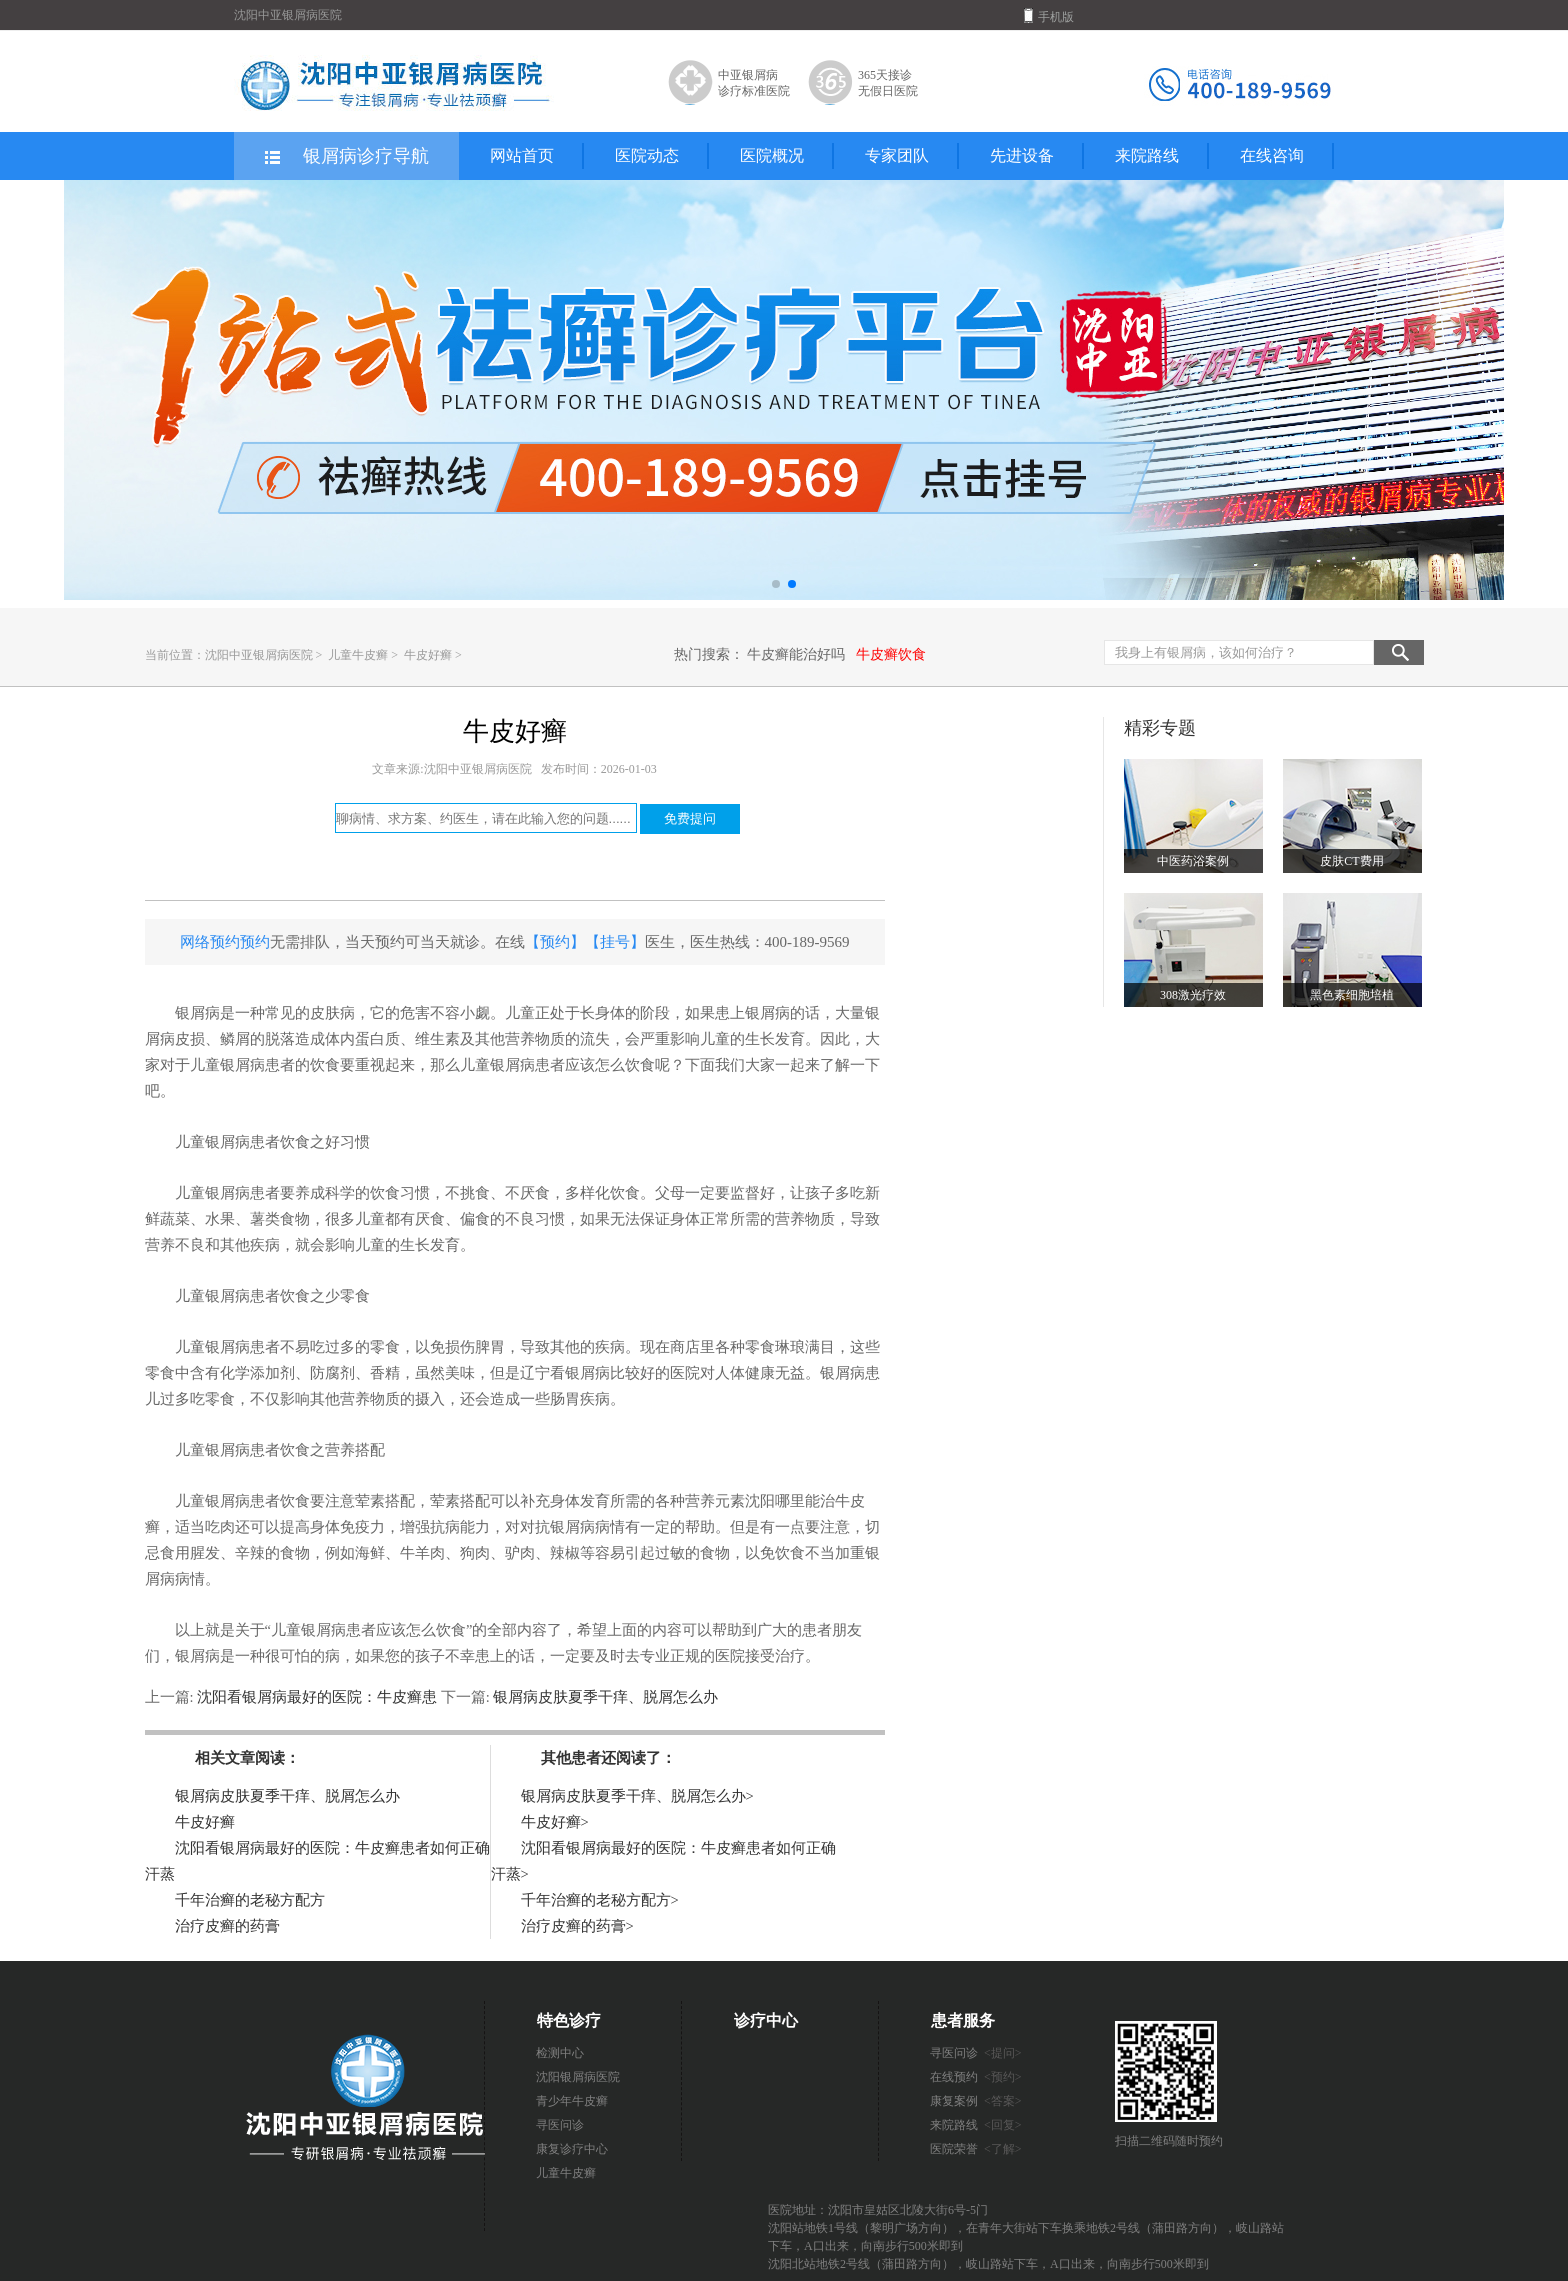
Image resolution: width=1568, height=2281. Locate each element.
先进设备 (1022, 155)
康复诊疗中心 (572, 2149)
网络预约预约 (225, 942)
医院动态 (647, 155)
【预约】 (555, 942)
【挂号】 (615, 942)
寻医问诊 (560, 2125)
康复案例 (976, 2101)
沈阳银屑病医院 (578, 2077)
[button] (776, 584)
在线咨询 (1272, 155)
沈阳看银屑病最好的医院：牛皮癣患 (317, 1697)
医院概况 (772, 155)
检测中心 (560, 2053)
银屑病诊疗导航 (345, 157)
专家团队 (897, 155)
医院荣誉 (976, 2149)
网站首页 (522, 155)
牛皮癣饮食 (891, 654)
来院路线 (1147, 155)
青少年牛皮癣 (572, 2101)
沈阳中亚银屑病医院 (259, 655)
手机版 (1049, 16)
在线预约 (976, 2077)
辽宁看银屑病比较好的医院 (610, 1373)
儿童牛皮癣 (359, 655)
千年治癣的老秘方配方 (250, 1900)
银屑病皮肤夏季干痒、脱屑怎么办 (604, 1697)
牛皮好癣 (429, 655)
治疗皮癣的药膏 (227, 1926)
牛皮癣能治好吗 (796, 654)
